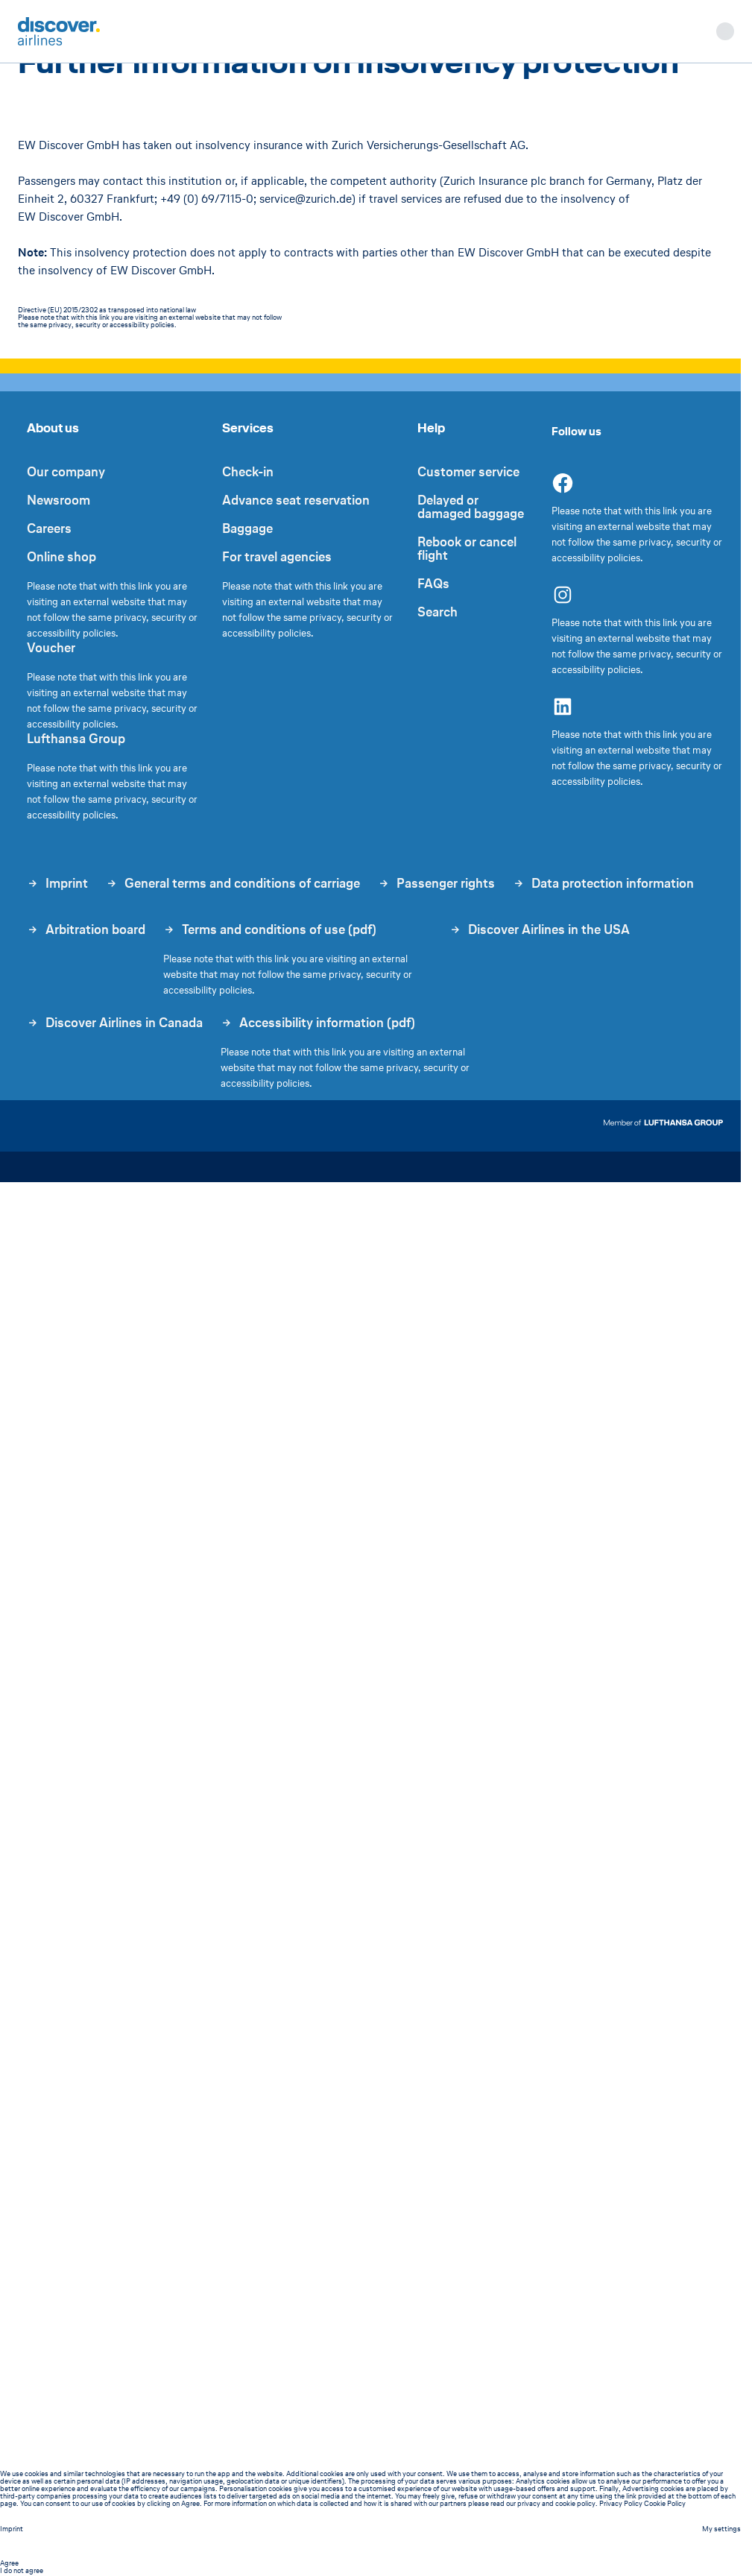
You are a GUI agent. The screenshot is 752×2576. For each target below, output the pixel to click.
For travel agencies (277, 557)
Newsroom (58, 500)
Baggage (247, 528)
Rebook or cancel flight (466, 548)
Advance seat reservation (296, 500)
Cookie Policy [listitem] (665, 2503)
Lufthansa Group (76, 738)
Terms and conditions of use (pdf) (269, 929)
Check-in (248, 472)
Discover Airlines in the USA (539, 930)
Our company (66, 472)
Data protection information (603, 883)
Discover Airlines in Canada (115, 1024)
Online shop (61, 557)
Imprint (57, 883)
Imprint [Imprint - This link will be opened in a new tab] (11, 2529)
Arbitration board (86, 930)
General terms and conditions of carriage (233, 883)
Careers (49, 528)
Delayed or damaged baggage (470, 506)
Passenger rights (436, 883)
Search (437, 612)
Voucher (51, 647)
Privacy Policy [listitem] (620, 2503)
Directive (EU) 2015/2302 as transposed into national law (107, 310)
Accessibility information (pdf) (318, 1022)
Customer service (468, 472)
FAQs (433, 583)
